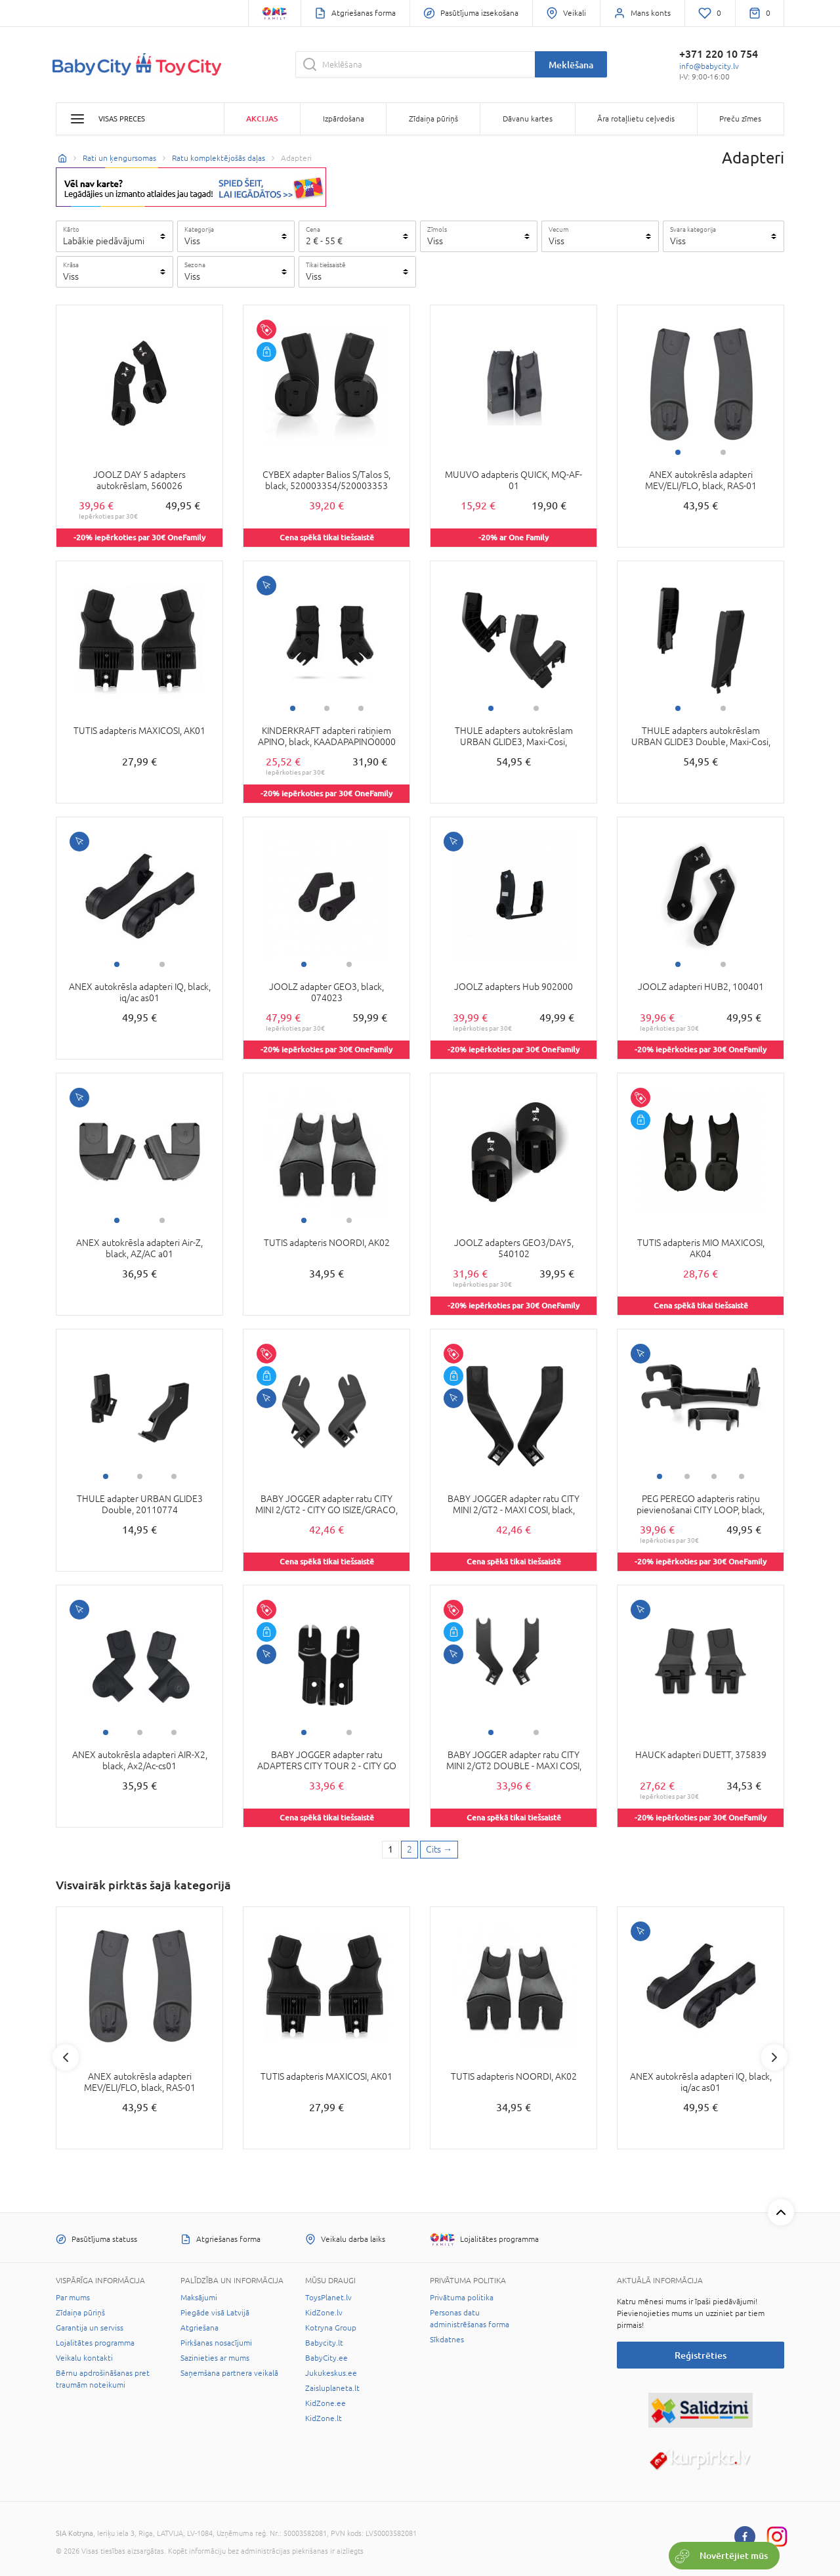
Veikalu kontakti (84, 2358)
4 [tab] (741, 1476)
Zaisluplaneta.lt (332, 2388)
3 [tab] (361, 708)
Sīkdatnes (447, 2339)
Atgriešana (199, 2327)
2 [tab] (723, 452)
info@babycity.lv (709, 66)
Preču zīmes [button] (740, 118)
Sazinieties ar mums (214, 2358)
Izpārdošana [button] (343, 118)
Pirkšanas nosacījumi (216, 2343)
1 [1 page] (390, 1849)
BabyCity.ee (326, 2358)
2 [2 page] (409, 1849)
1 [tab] (678, 452)
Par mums (73, 2297)
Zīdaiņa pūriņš (80, 2312)
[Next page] (439, 1850)
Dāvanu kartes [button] (528, 118)
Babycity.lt (324, 2343)
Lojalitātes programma (95, 2343)
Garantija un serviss (89, 2327)
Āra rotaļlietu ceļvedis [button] (636, 118)
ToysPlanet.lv (328, 2297)
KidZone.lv (324, 2312)
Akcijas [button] (262, 118)
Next (774, 2057)
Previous (65, 2057)
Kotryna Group (330, 2327)
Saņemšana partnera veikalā (229, 2373)
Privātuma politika (462, 2297)
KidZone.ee (325, 2403)
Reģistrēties (700, 2355)
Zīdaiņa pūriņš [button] (433, 118)
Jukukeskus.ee (331, 2373)
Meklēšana (571, 64)
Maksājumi (198, 2297)
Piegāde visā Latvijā (214, 2312)
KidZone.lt (323, 2418)
